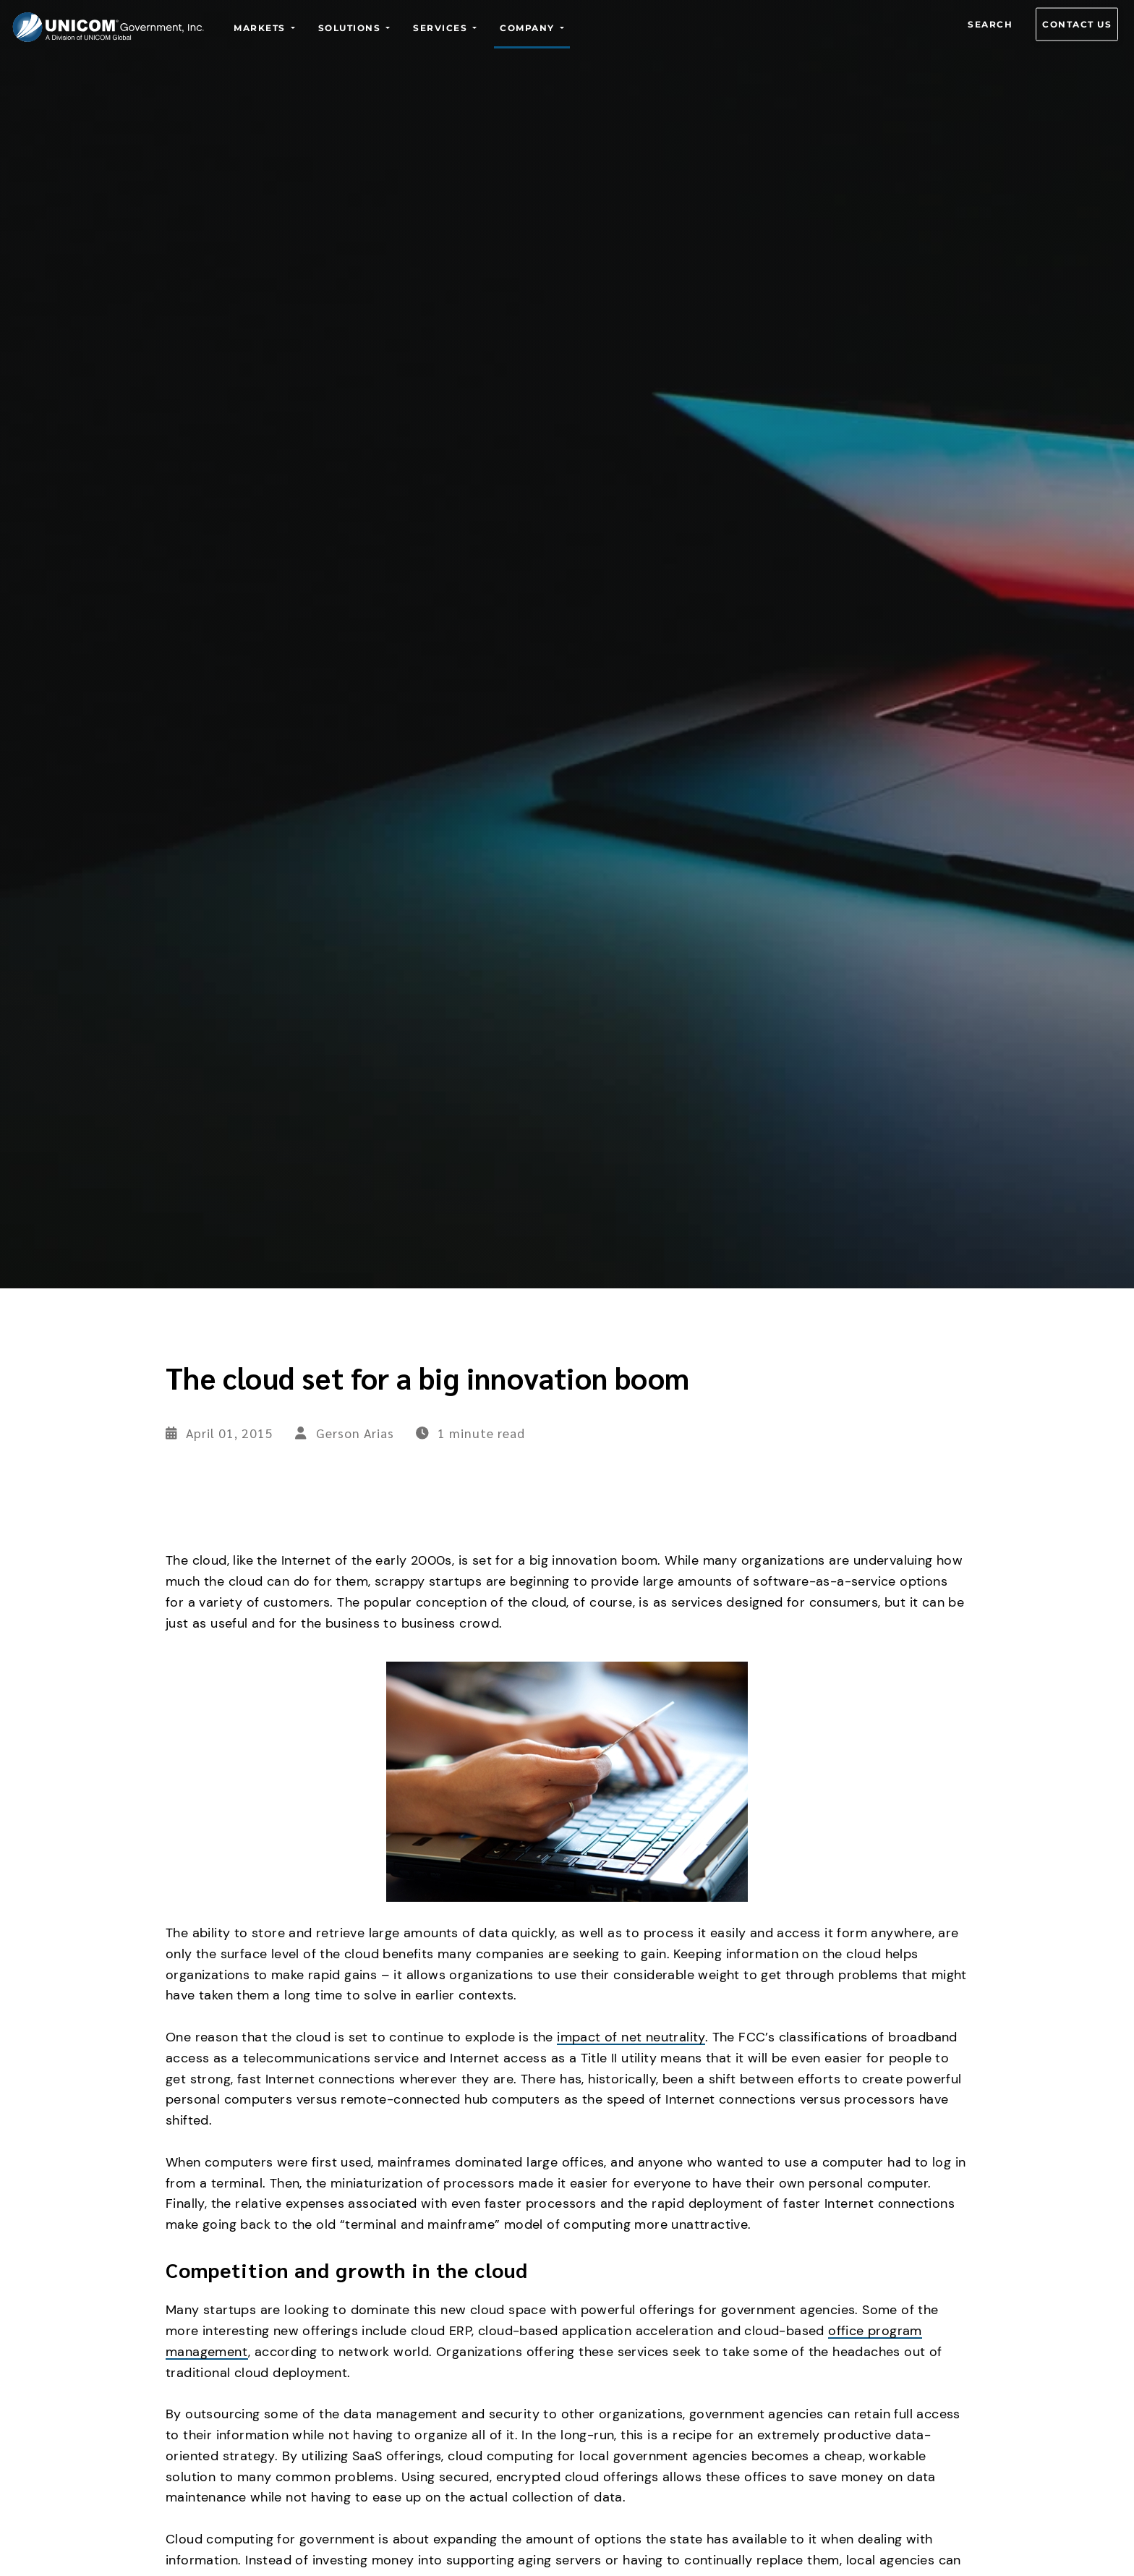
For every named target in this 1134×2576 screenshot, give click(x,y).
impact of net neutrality (631, 2037)
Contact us (1077, 24)
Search (990, 24)
